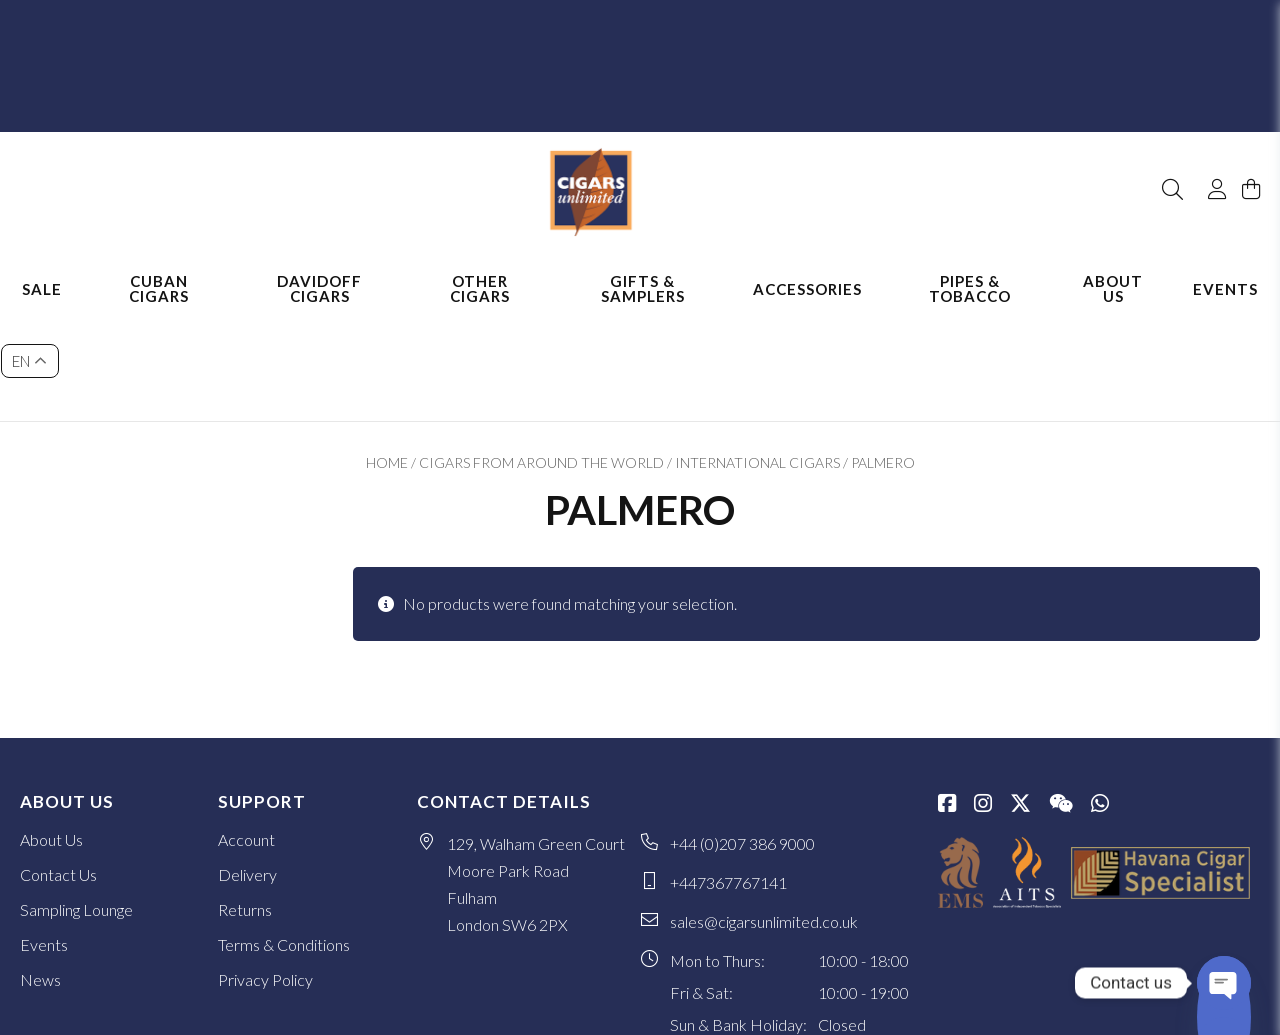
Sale (42, 268)
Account (246, 726)
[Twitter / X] (1020, 692)
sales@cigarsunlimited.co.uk (764, 808)
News (40, 866)
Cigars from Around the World (541, 349)
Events (1225, 268)
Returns (245, 796)
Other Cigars (480, 267)
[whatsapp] (1100, 692)
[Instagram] (983, 692)
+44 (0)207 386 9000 (742, 730)
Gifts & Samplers (643, 267)
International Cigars (757, 349)
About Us (1113, 267)
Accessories (807, 268)
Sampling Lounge (76, 796)
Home (387, 349)
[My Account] (1208, 138)
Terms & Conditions (284, 831)
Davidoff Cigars (319, 267)
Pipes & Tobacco (970, 267)
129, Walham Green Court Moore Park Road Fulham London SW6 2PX (536, 771)
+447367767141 (728, 769)
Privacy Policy (265, 866)
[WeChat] (1061, 692)
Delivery (247, 761)
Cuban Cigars (159, 267)
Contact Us (58, 761)
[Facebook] (947, 692)
